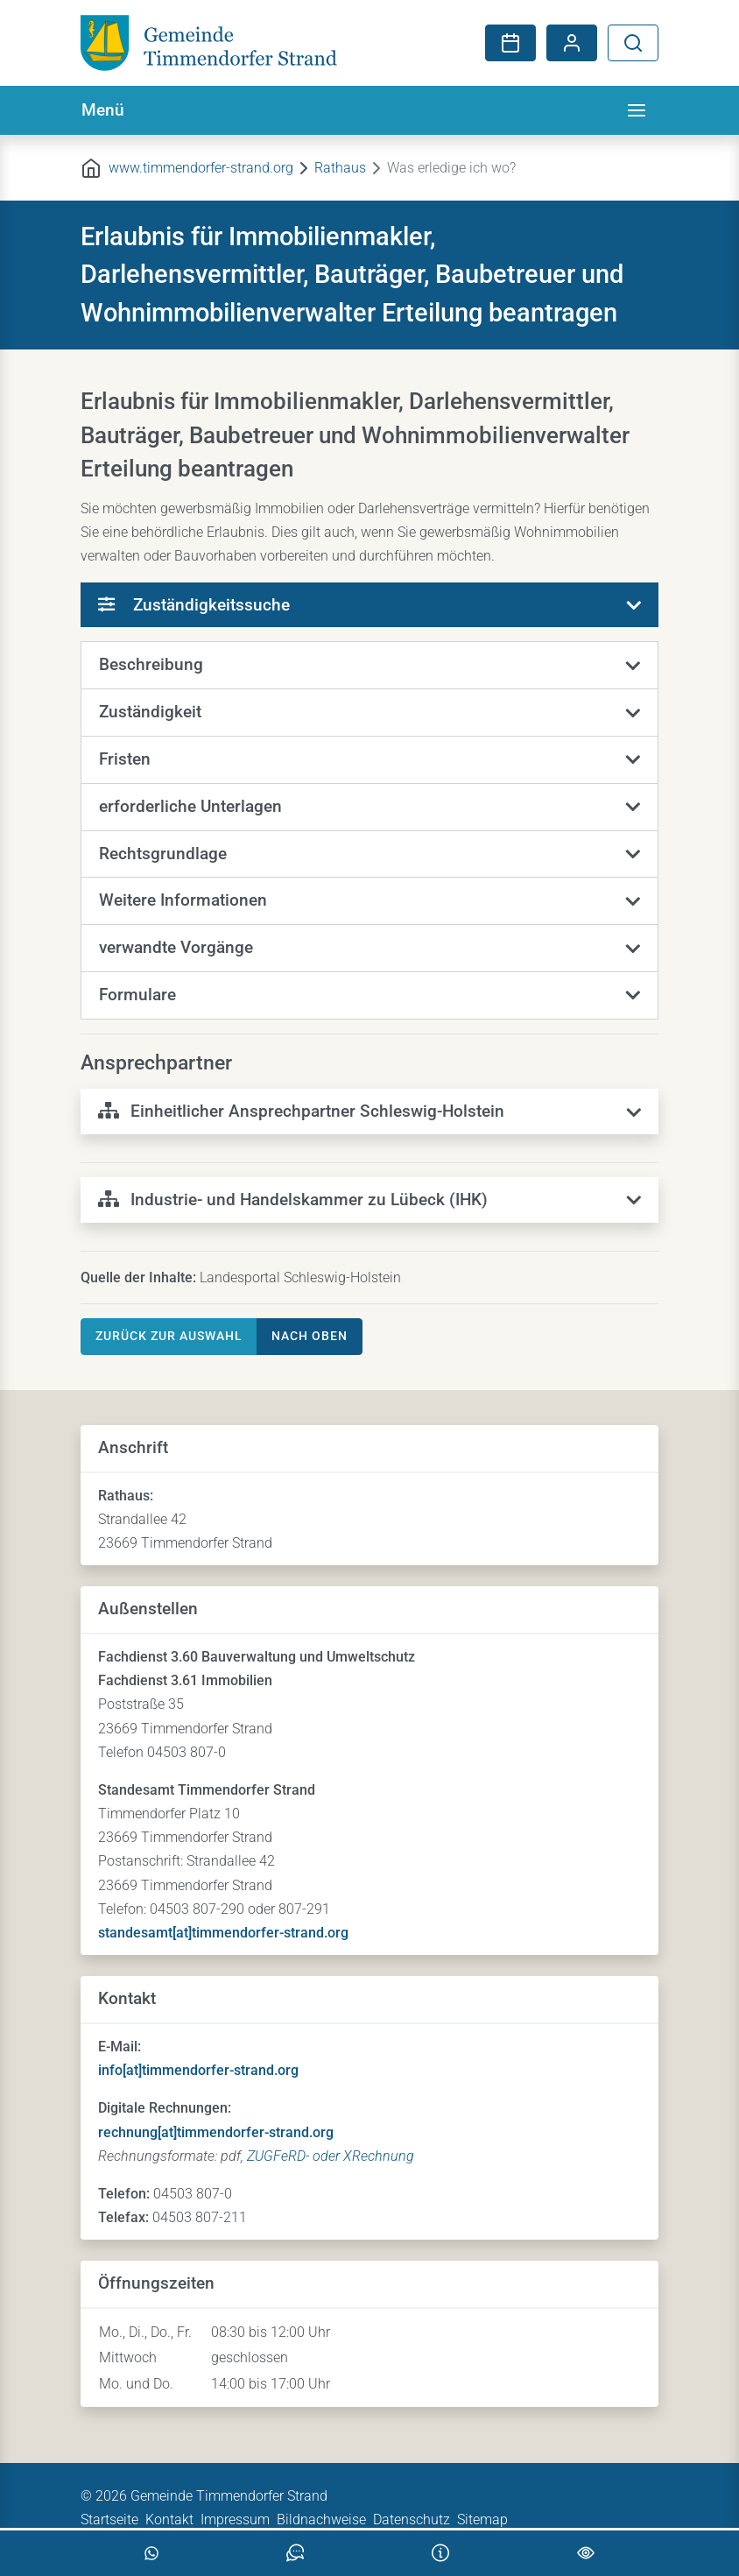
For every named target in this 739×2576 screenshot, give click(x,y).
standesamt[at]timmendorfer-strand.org (223, 1932)
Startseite (109, 2519)
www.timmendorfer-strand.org (201, 167)
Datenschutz (411, 2519)
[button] (369, 665)
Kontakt (169, 2519)
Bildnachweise (321, 2519)
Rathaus (340, 167)
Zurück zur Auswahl (169, 1336)
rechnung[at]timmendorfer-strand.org (216, 2132)
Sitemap (482, 2519)
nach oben (309, 1336)
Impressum (235, 2519)
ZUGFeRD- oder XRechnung (330, 2156)
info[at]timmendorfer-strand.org (198, 2070)
